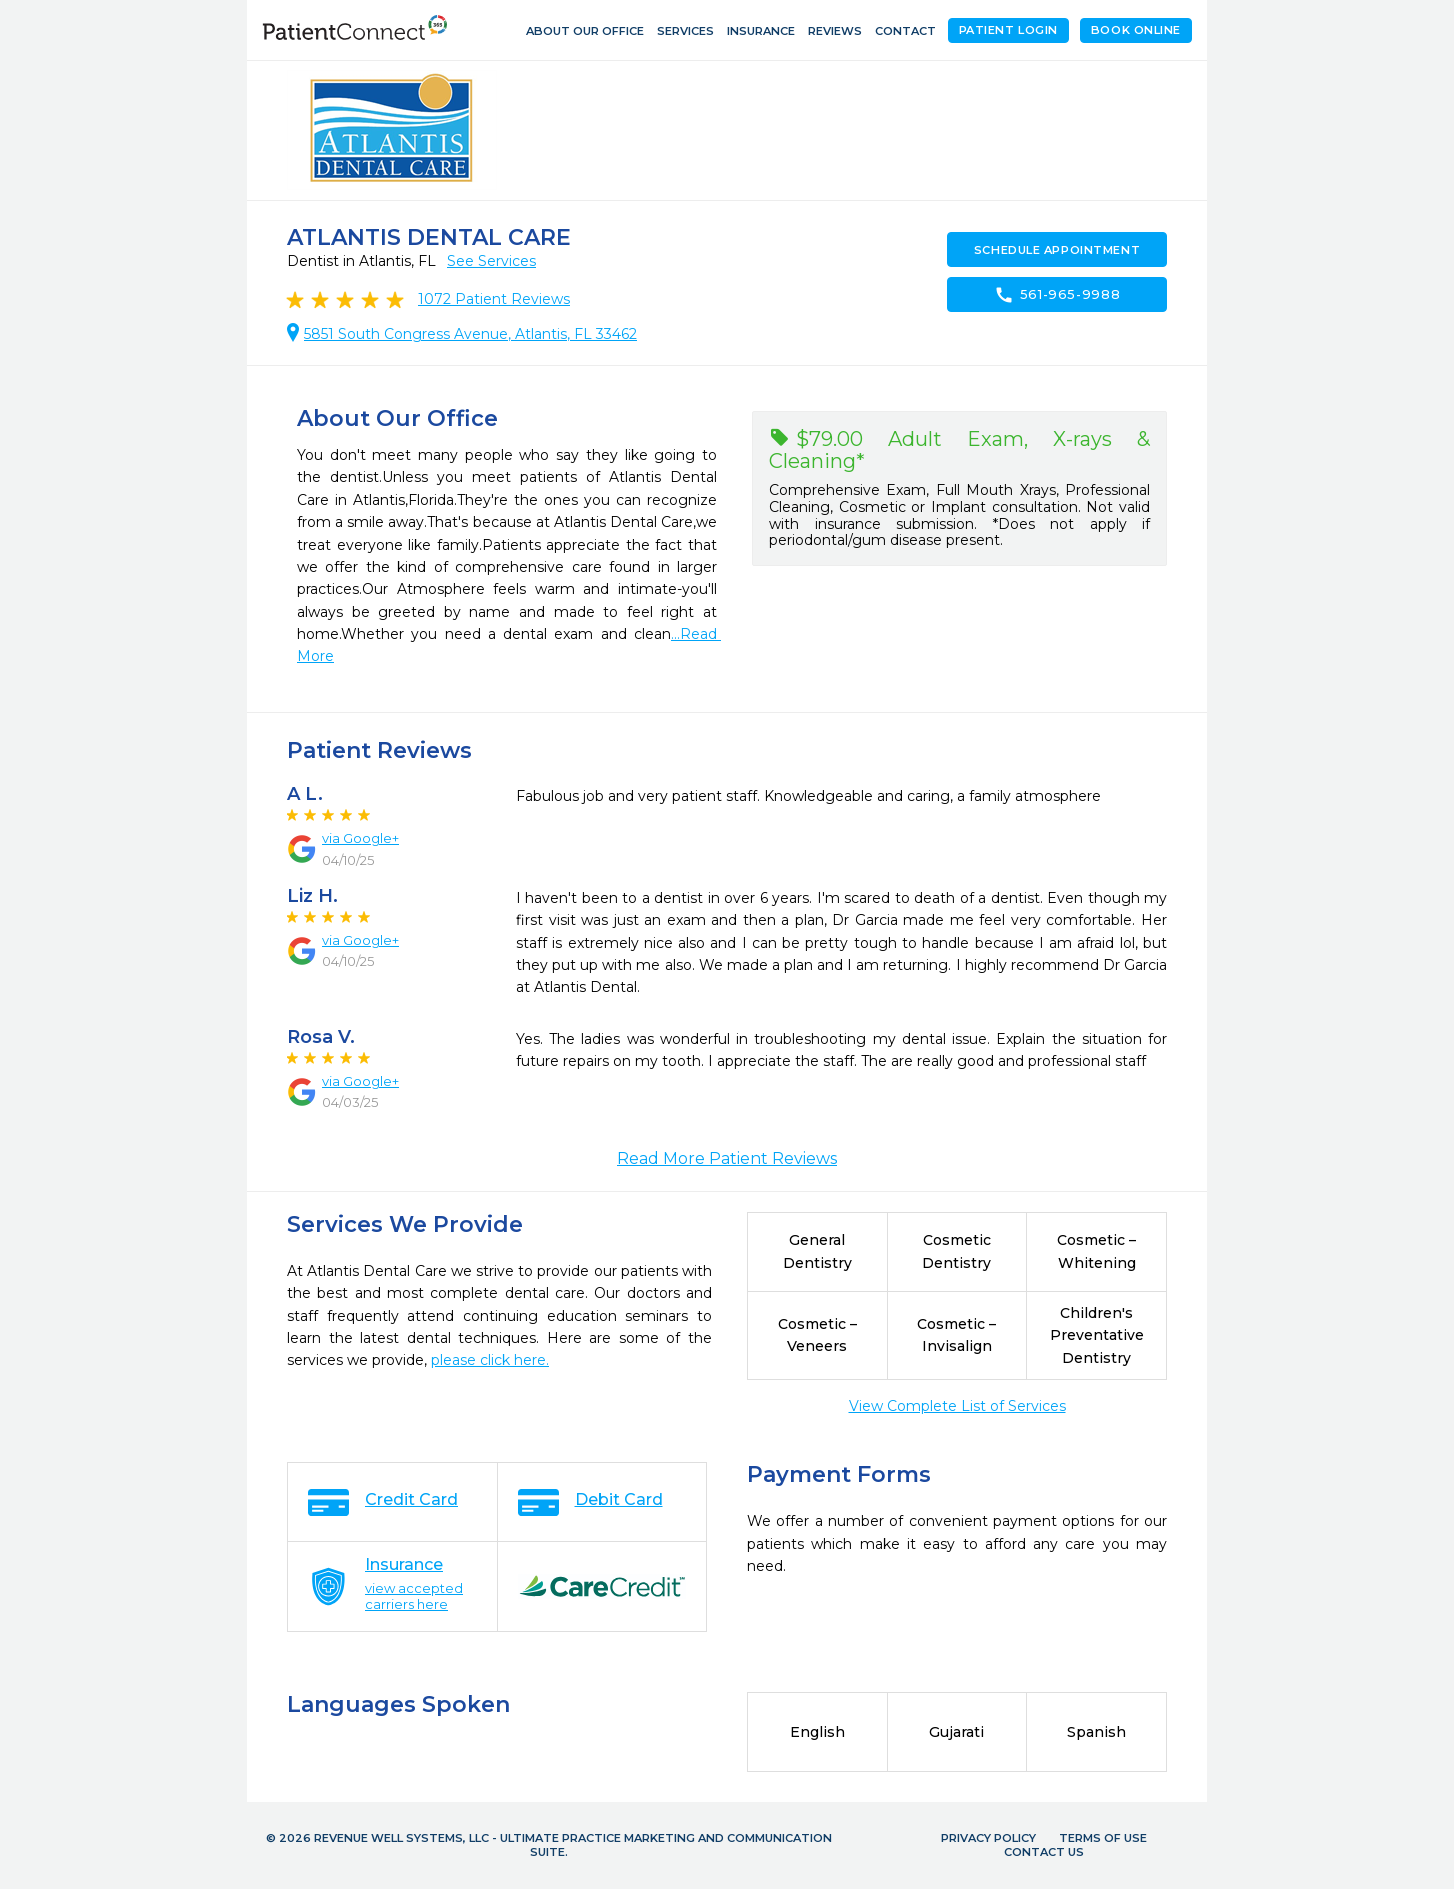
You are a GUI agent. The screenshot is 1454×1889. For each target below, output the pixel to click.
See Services (491, 261)
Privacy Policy (988, 1838)
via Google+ (360, 838)
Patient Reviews (494, 299)
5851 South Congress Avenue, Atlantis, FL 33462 (470, 334)
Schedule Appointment (1057, 250)
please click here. (490, 1360)
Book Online (1136, 30)
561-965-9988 (1057, 295)
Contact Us (1044, 1852)
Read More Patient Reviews (727, 1158)
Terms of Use (1103, 1838)
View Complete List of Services (957, 1406)
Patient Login (1008, 30)
